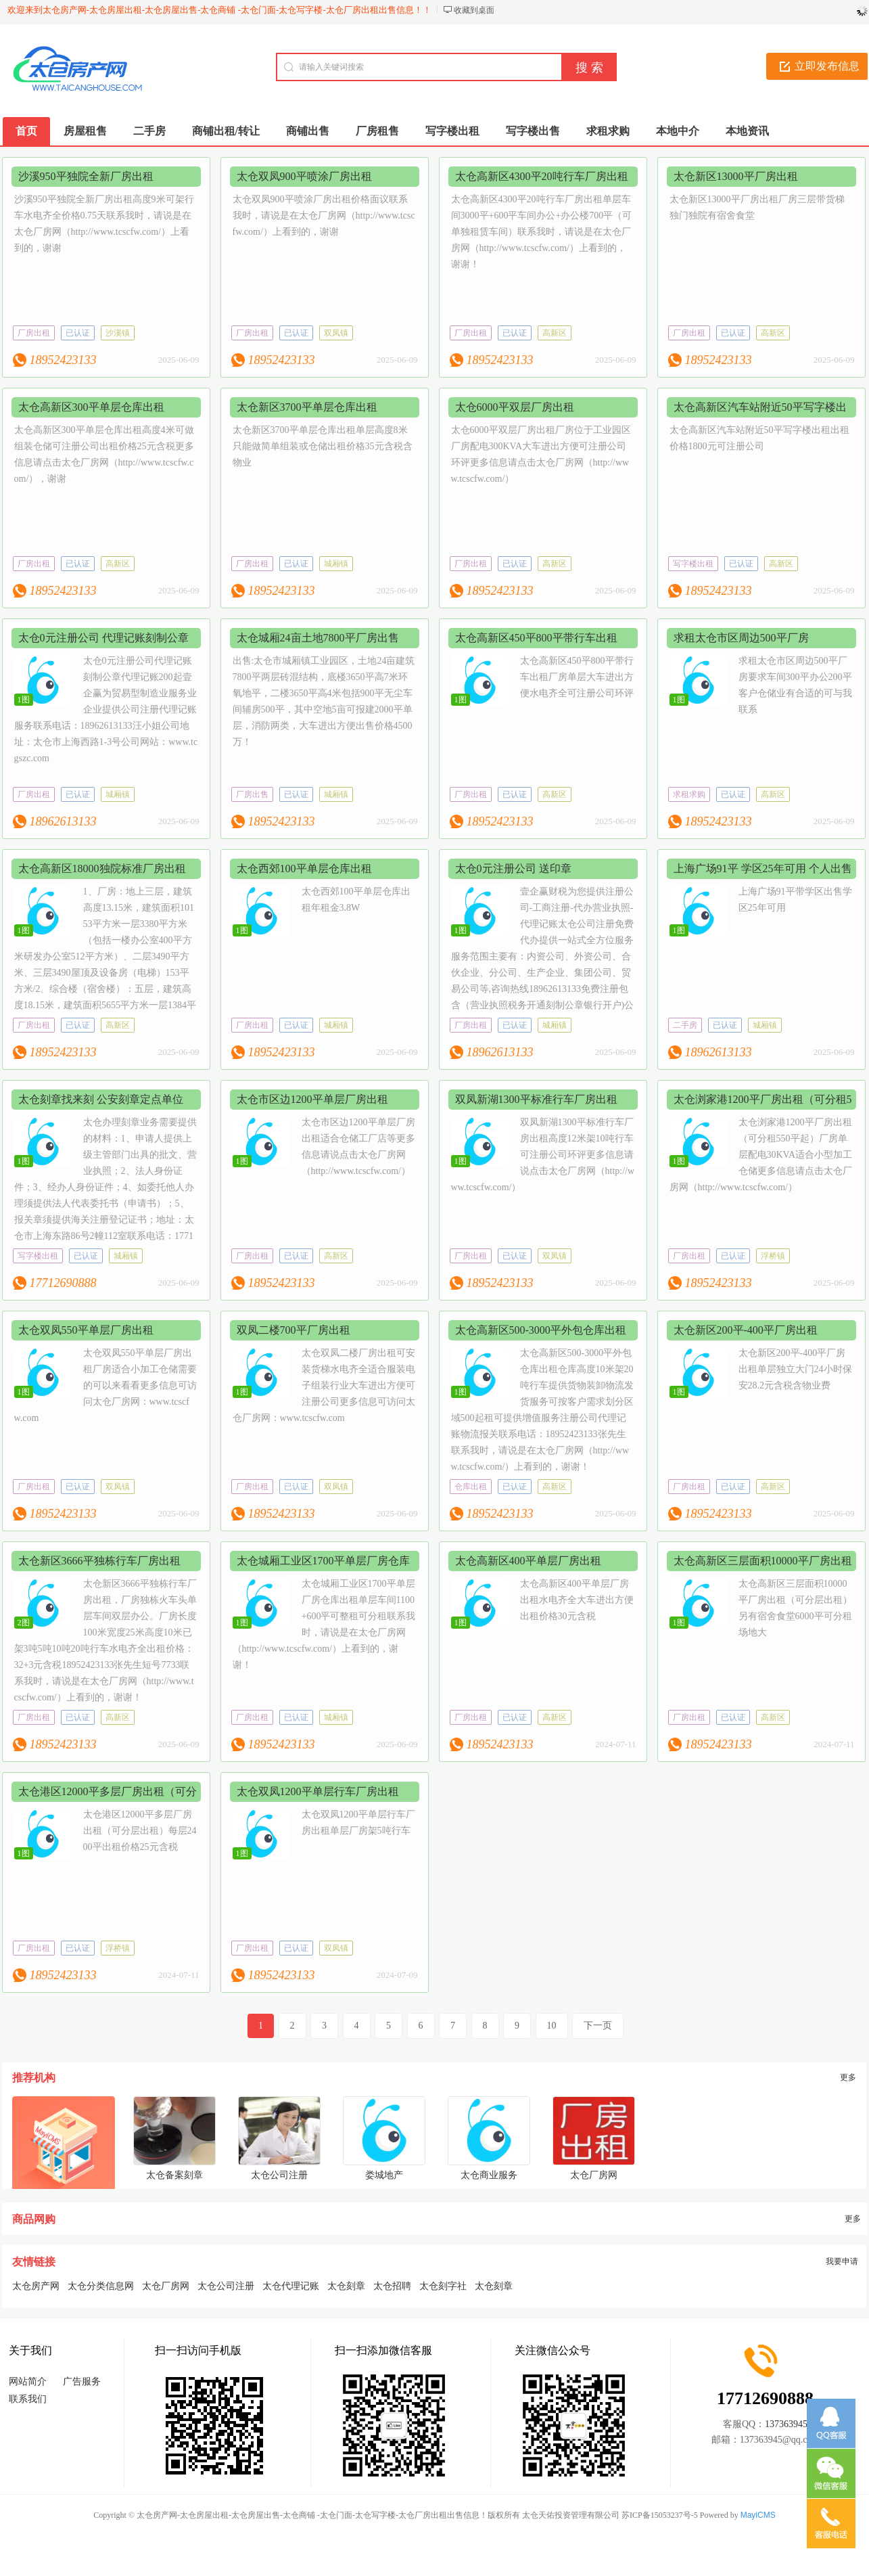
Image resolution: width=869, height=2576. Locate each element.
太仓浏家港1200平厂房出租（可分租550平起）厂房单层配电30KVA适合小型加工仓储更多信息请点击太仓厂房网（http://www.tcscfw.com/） (761, 1154)
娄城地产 (384, 2175)
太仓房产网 (36, 2286)
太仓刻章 (346, 2286)
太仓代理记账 (290, 2286)
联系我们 (28, 2399)
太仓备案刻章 (174, 2175)
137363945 (786, 2424)
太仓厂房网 (593, 2175)
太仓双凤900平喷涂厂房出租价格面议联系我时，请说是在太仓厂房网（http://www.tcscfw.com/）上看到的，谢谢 (324, 215)
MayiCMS (758, 2515)
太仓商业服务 (489, 2175)
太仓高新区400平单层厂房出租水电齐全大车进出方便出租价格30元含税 (577, 1600)
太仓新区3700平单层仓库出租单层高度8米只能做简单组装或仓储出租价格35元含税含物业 (323, 446)
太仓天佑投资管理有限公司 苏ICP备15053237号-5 (610, 2515)
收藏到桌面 (474, 10)
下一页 (598, 2025)
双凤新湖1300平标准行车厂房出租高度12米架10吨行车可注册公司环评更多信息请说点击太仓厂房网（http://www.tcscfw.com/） (543, 1154)
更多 (848, 2077)
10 (552, 2025)
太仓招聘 (392, 2286)
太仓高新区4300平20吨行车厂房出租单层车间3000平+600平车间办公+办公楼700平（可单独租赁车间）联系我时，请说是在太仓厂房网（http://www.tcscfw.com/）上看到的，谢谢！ (541, 231)
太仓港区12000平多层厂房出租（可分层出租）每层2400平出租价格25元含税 (140, 1830)
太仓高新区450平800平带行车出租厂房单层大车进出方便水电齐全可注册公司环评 (577, 677)
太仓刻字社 (443, 2286)
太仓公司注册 (279, 2175)
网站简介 (28, 2381)
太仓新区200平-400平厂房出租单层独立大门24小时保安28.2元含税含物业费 (795, 1369)
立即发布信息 (827, 66)
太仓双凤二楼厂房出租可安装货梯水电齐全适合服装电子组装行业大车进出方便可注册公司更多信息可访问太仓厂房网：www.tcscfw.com (324, 1385)
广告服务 (82, 2381)
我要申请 (842, 2261)
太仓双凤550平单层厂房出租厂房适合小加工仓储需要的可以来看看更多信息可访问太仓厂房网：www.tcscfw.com (105, 1385)
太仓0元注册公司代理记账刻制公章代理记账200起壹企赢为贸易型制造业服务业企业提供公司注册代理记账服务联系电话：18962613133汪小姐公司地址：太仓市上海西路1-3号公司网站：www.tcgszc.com (106, 709)
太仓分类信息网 (101, 2286)
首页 (26, 131)
